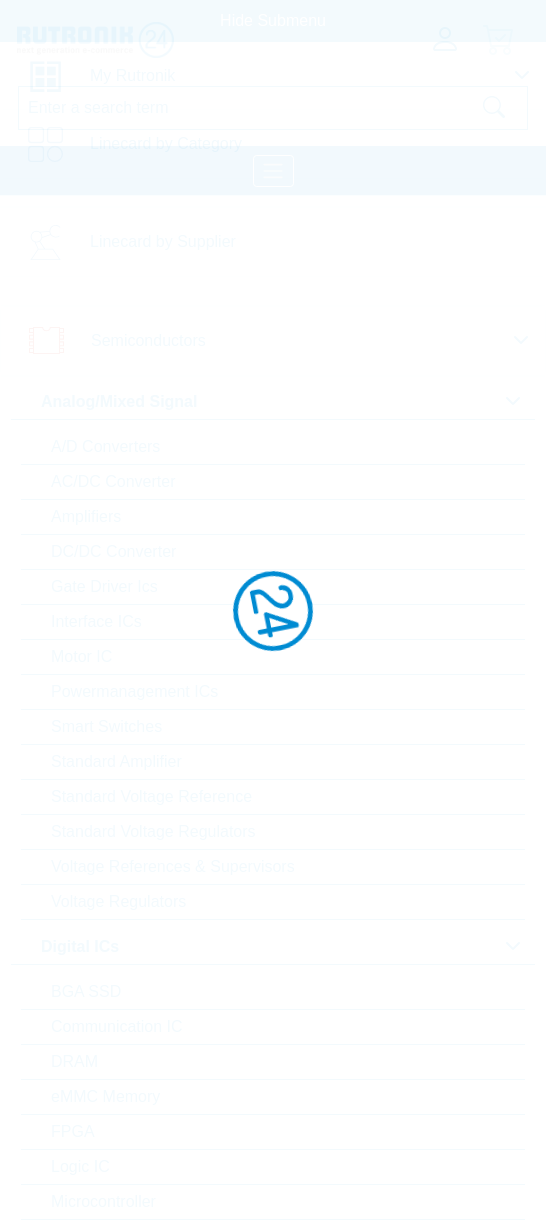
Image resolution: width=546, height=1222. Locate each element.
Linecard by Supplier (163, 241)
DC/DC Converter (113, 551)
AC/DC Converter (113, 481)
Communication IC (117, 1026)
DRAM (74, 1061)
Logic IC (80, 1166)
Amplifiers (86, 516)
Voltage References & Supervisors (173, 866)
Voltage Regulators (118, 901)
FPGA (73, 1131)
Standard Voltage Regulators (153, 831)
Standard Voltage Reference (151, 796)
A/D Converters (105, 446)
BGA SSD (86, 991)
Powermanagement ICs (134, 691)
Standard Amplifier (116, 761)
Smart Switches (106, 726)
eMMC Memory (105, 1096)
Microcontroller (103, 1201)
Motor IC (81, 656)
